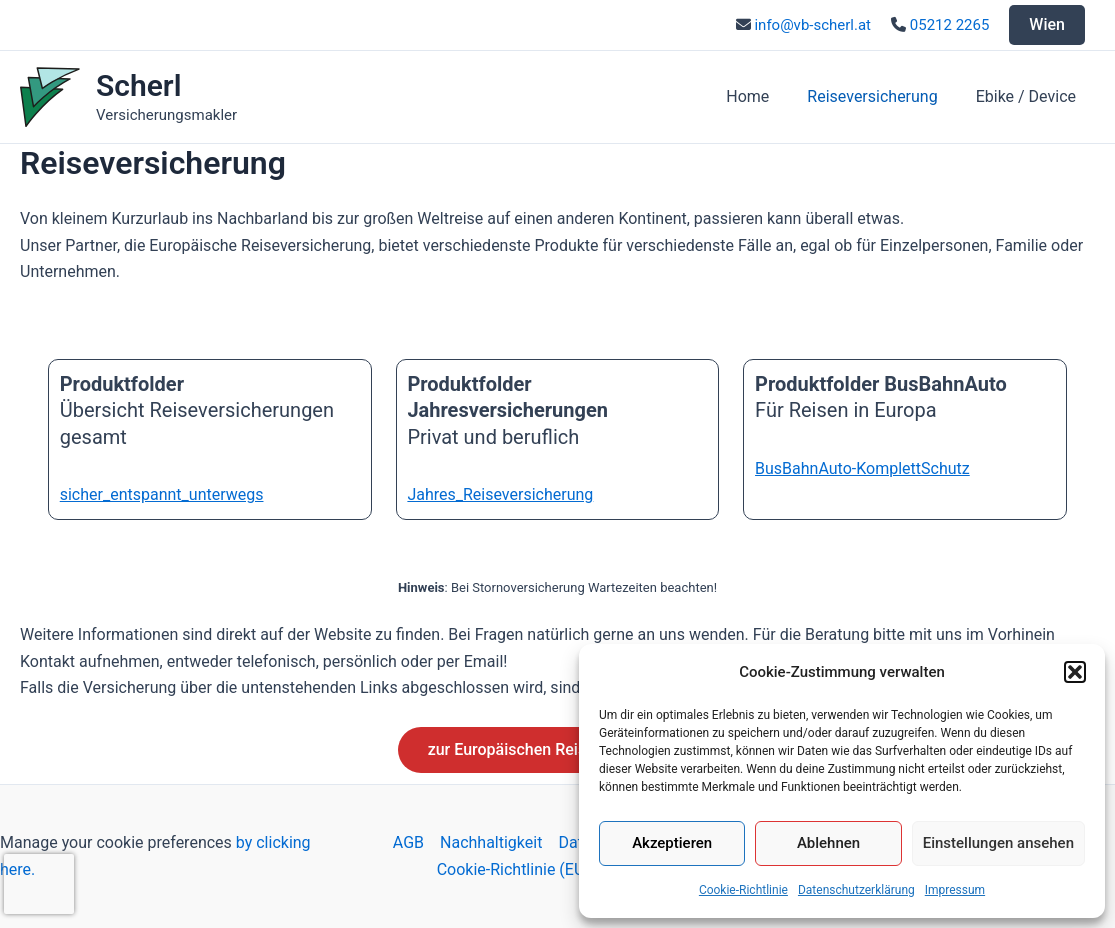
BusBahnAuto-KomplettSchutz (862, 468)
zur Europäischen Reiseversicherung (558, 749)
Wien (1047, 24)
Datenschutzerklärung (856, 890)
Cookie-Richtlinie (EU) (513, 869)
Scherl (138, 85)
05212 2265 (950, 25)
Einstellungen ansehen (998, 843)
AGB (408, 842)
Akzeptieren (672, 843)
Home (762, 96)
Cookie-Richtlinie (743, 890)
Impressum (955, 890)
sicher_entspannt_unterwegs (162, 494)
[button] (1075, 672)
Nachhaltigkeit (491, 842)
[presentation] (39, 884)
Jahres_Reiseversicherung (500, 494)
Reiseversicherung (881, 96)
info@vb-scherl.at (812, 25)
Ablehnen (828, 843)
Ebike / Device (1029, 96)
